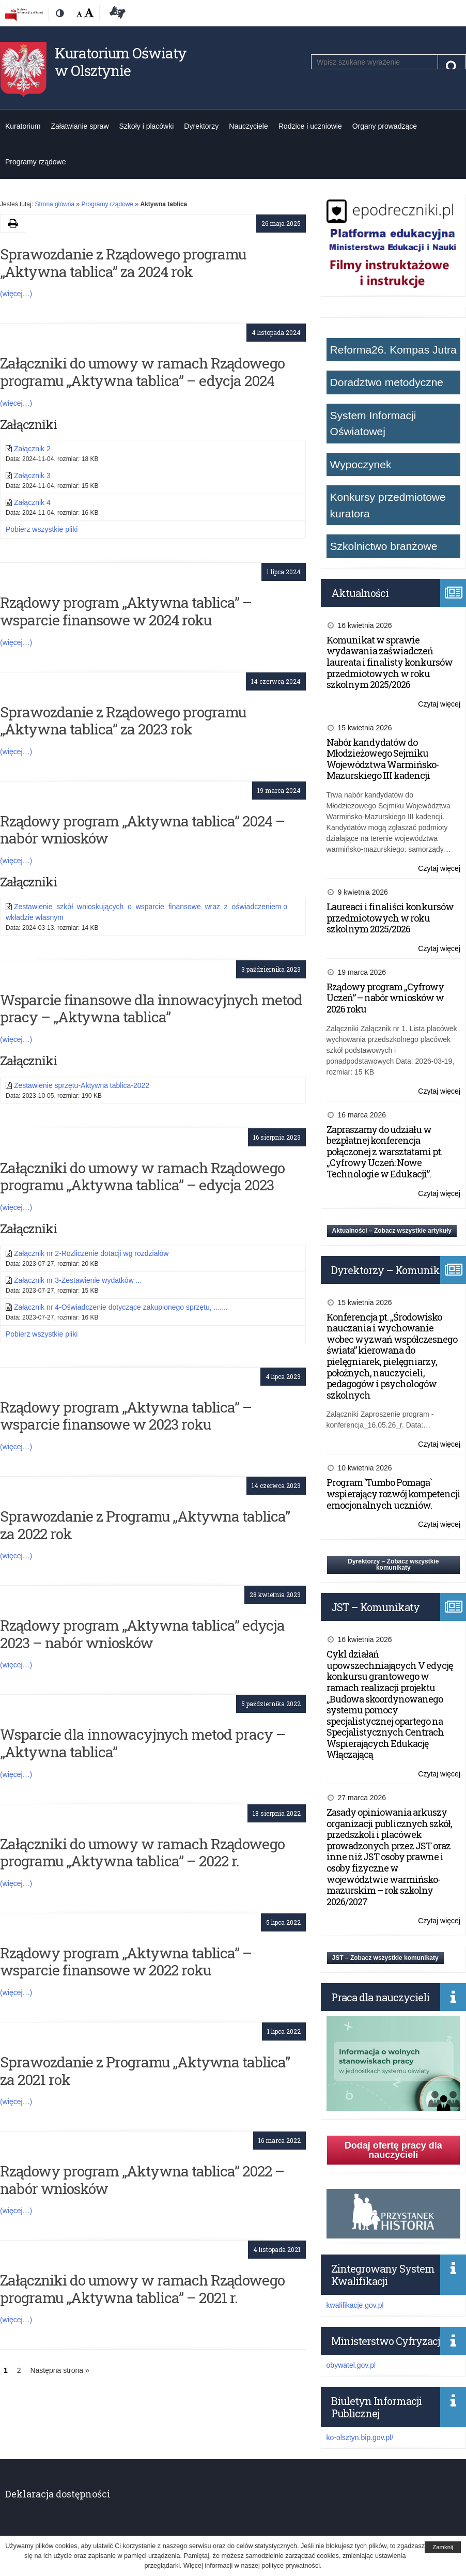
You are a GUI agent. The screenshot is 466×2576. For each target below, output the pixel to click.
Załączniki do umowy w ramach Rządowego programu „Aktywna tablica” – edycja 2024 (142, 372)
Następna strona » (59, 2370)
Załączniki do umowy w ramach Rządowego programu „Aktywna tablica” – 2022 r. (142, 1852)
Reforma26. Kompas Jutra (393, 350)
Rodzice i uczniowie (310, 126)
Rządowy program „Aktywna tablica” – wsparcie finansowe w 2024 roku (126, 611)
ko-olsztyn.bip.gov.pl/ (360, 2437)
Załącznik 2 (32, 448)
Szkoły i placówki (146, 126)
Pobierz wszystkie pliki (41, 529)
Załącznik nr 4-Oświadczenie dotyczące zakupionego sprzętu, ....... (121, 1307)
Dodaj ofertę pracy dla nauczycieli (393, 2150)
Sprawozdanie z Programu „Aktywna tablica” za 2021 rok (145, 2070)
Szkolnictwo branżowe (384, 546)
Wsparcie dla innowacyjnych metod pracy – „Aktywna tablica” (142, 1743)
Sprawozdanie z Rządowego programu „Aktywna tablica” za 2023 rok (123, 720)
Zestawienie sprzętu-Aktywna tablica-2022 (81, 1085)
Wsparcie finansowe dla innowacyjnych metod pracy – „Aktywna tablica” (151, 1008)
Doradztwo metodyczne (386, 382)
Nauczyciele (248, 126)
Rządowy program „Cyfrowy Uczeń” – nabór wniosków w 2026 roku (385, 997)
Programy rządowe (35, 162)
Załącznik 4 (32, 502)
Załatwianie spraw (79, 126)
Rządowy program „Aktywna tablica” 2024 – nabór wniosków (142, 829)
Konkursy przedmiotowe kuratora (388, 505)
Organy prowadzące (384, 126)
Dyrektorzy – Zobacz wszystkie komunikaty (393, 1564)
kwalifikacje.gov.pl (355, 2305)
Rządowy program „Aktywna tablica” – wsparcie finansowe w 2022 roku (126, 1961)
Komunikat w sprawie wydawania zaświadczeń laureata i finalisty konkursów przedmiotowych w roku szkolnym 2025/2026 (390, 662)
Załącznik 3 (32, 475)
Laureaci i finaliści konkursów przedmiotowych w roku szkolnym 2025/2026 (390, 917)
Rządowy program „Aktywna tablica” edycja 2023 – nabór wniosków (142, 1634)
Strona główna (54, 204)
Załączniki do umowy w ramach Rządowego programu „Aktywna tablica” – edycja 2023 (142, 1176)
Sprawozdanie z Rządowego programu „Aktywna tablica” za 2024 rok (123, 262)
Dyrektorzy (201, 126)
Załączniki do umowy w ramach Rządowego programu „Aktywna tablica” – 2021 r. (142, 2289)
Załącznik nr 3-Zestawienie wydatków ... (78, 1280)
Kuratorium (22, 126)
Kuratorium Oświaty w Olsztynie (121, 61)
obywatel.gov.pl (351, 2365)
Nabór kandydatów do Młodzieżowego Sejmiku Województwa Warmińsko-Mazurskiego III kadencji (383, 759)
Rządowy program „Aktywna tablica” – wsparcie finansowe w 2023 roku (126, 1416)
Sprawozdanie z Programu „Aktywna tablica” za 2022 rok (145, 1525)
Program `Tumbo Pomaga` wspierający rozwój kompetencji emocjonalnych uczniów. (393, 1493)
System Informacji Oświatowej (373, 423)
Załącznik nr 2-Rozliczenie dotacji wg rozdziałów (91, 1253)
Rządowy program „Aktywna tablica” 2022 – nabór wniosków (142, 2179)
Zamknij (442, 2547)
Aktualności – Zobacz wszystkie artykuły (392, 1230)
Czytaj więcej (439, 704)
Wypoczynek (361, 464)
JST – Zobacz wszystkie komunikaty (385, 1957)
